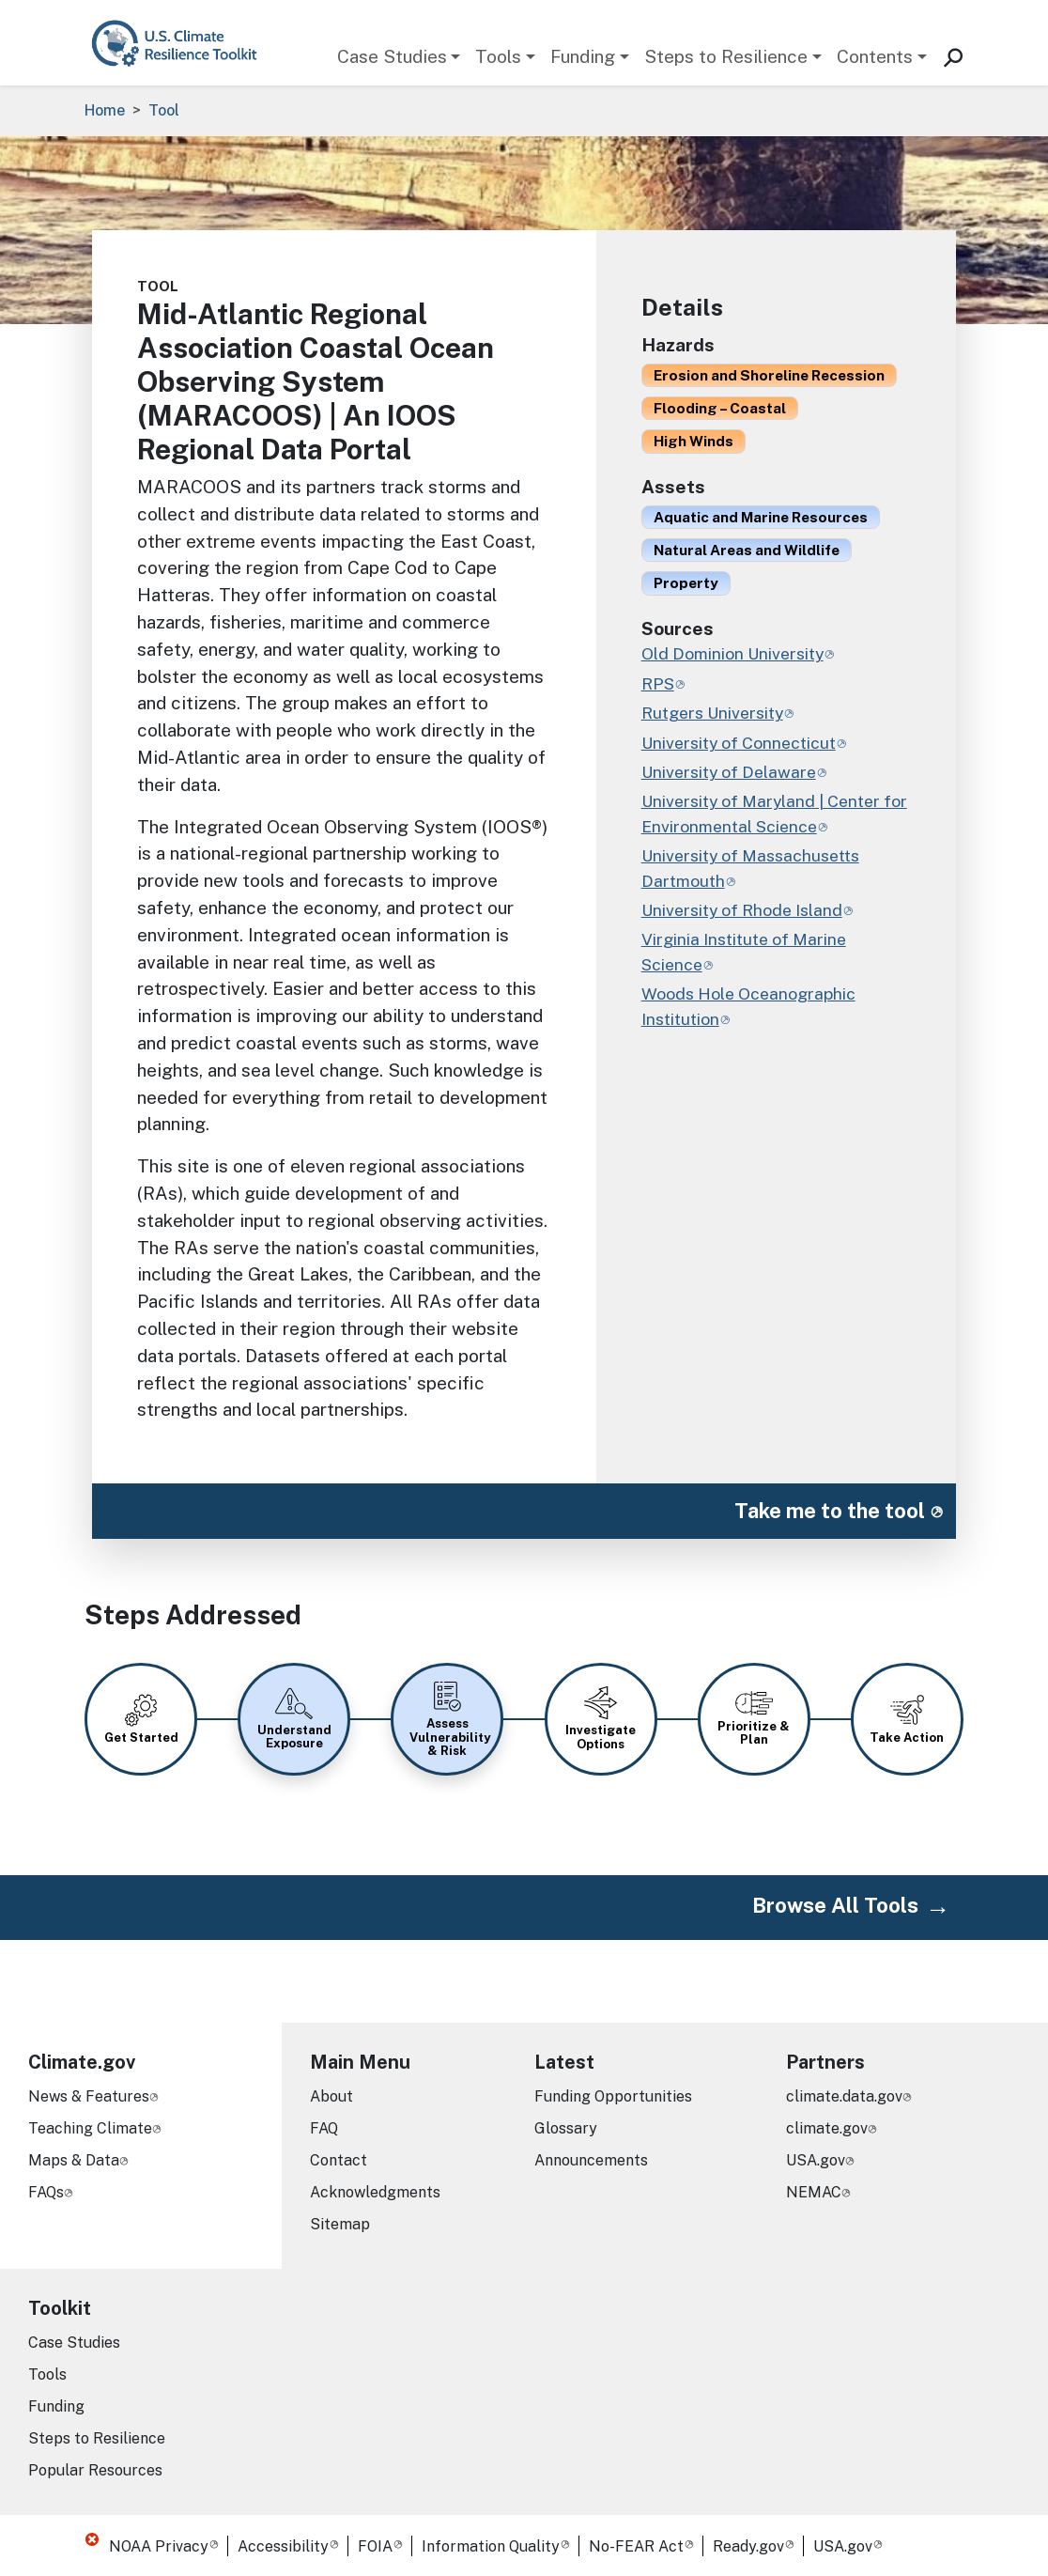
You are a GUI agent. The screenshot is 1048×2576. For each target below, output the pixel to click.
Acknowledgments (375, 2192)
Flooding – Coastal (720, 407)
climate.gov (827, 2128)
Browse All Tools (835, 1905)
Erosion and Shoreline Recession (769, 374)
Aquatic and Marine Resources (761, 516)
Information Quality (491, 2546)
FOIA (375, 2546)
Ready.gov (748, 2546)
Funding (582, 56)
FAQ (324, 2128)
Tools (498, 56)
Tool (163, 110)
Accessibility (283, 2546)
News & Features (88, 2096)
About (331, 2096)
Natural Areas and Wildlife (747, 549)
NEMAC (813, 2192)
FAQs (46, 2192)
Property (686, 582)
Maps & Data (73, 2160)
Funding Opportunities (613, 2096)
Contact (338, 2160)
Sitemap (340, 2224)
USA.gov (815, 2160)
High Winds (693, 440)
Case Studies (392, 56)
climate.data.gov (844, 2096)
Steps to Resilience (726, 56)
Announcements (591, 2160)
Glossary (565, 2128)
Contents (875, 56)
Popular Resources (95, 2470)
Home (105, 110)
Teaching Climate (90, 2128)
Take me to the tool (829, 1510)
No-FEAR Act (636, 2546)
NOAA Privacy (158, 2546)
